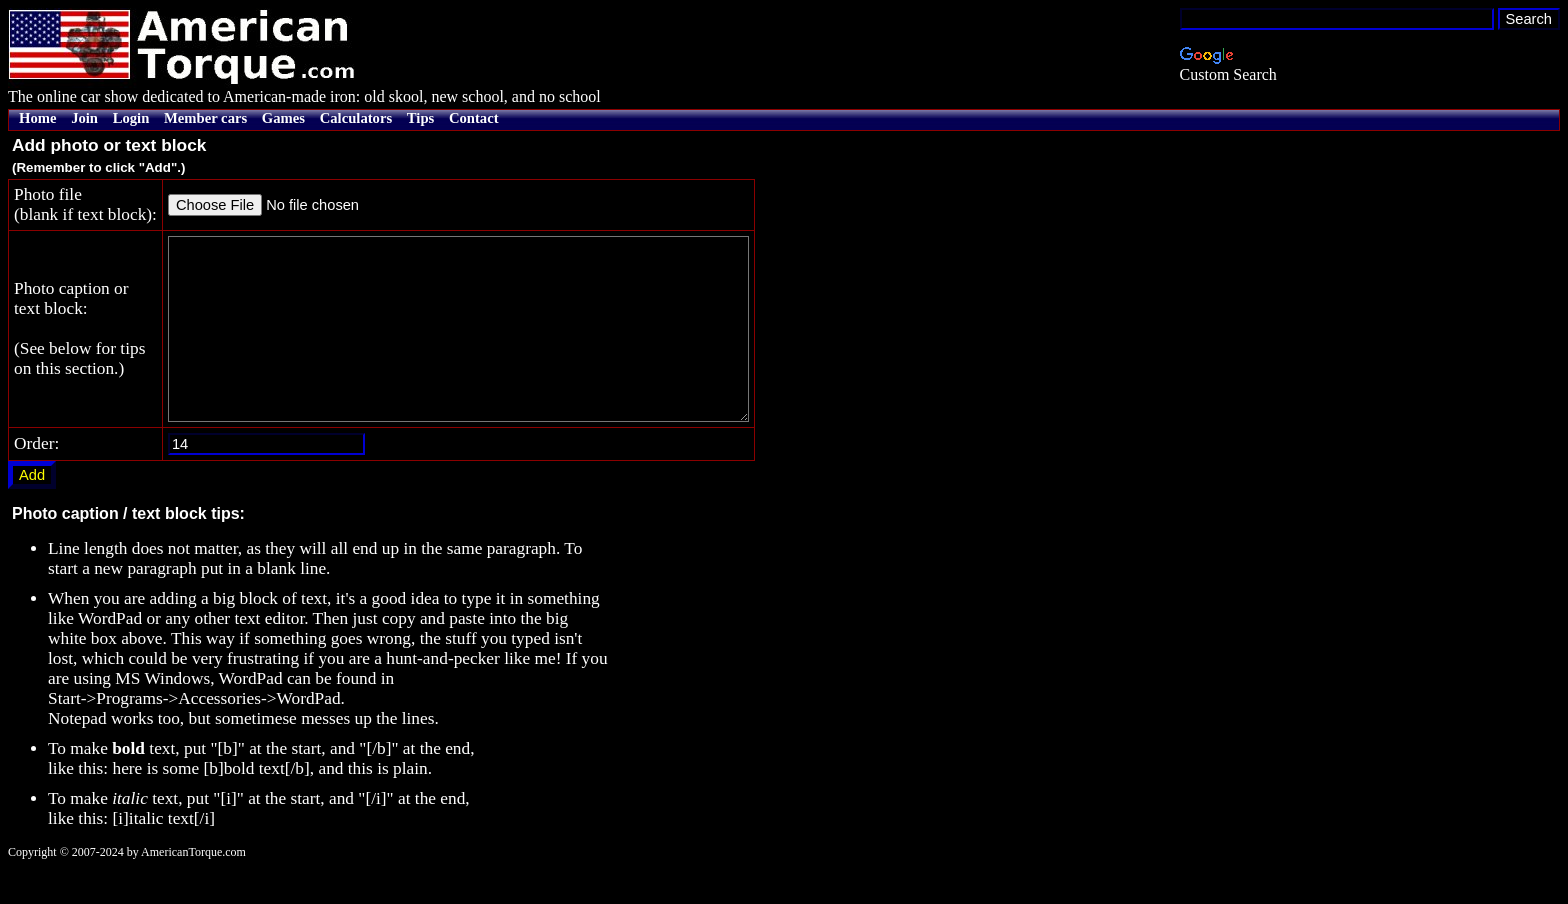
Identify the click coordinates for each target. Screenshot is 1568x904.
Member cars (205, 118)
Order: (36, 479)
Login (131, 118)
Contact (474, 118)
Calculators (356, 118)
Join (84, 118)
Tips (420, 118)
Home (37, 118)
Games (283, 118)
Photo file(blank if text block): (85, 204)
